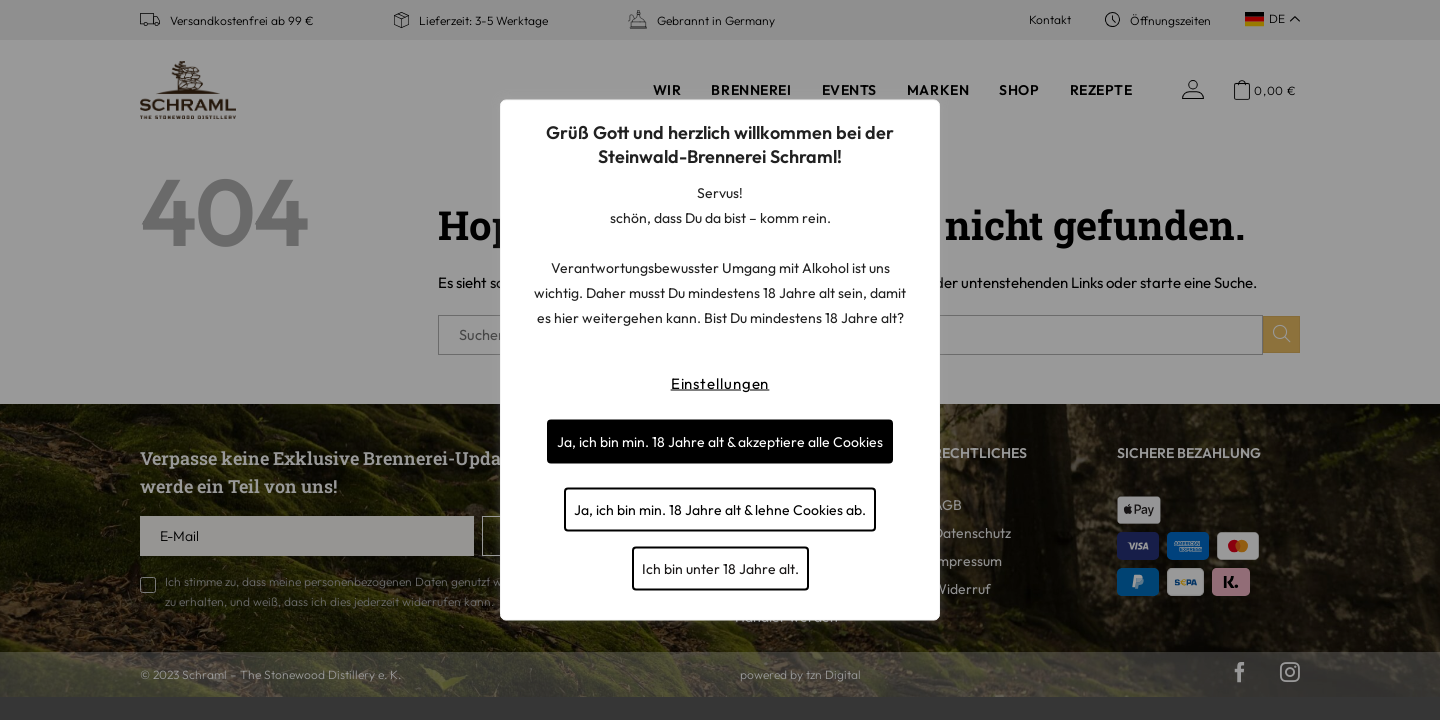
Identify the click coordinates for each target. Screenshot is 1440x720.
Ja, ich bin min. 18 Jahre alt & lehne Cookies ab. (720, 510)
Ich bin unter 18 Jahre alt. (720, 569)
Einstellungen (720, 383)
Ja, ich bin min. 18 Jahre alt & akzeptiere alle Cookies (720, 442)
